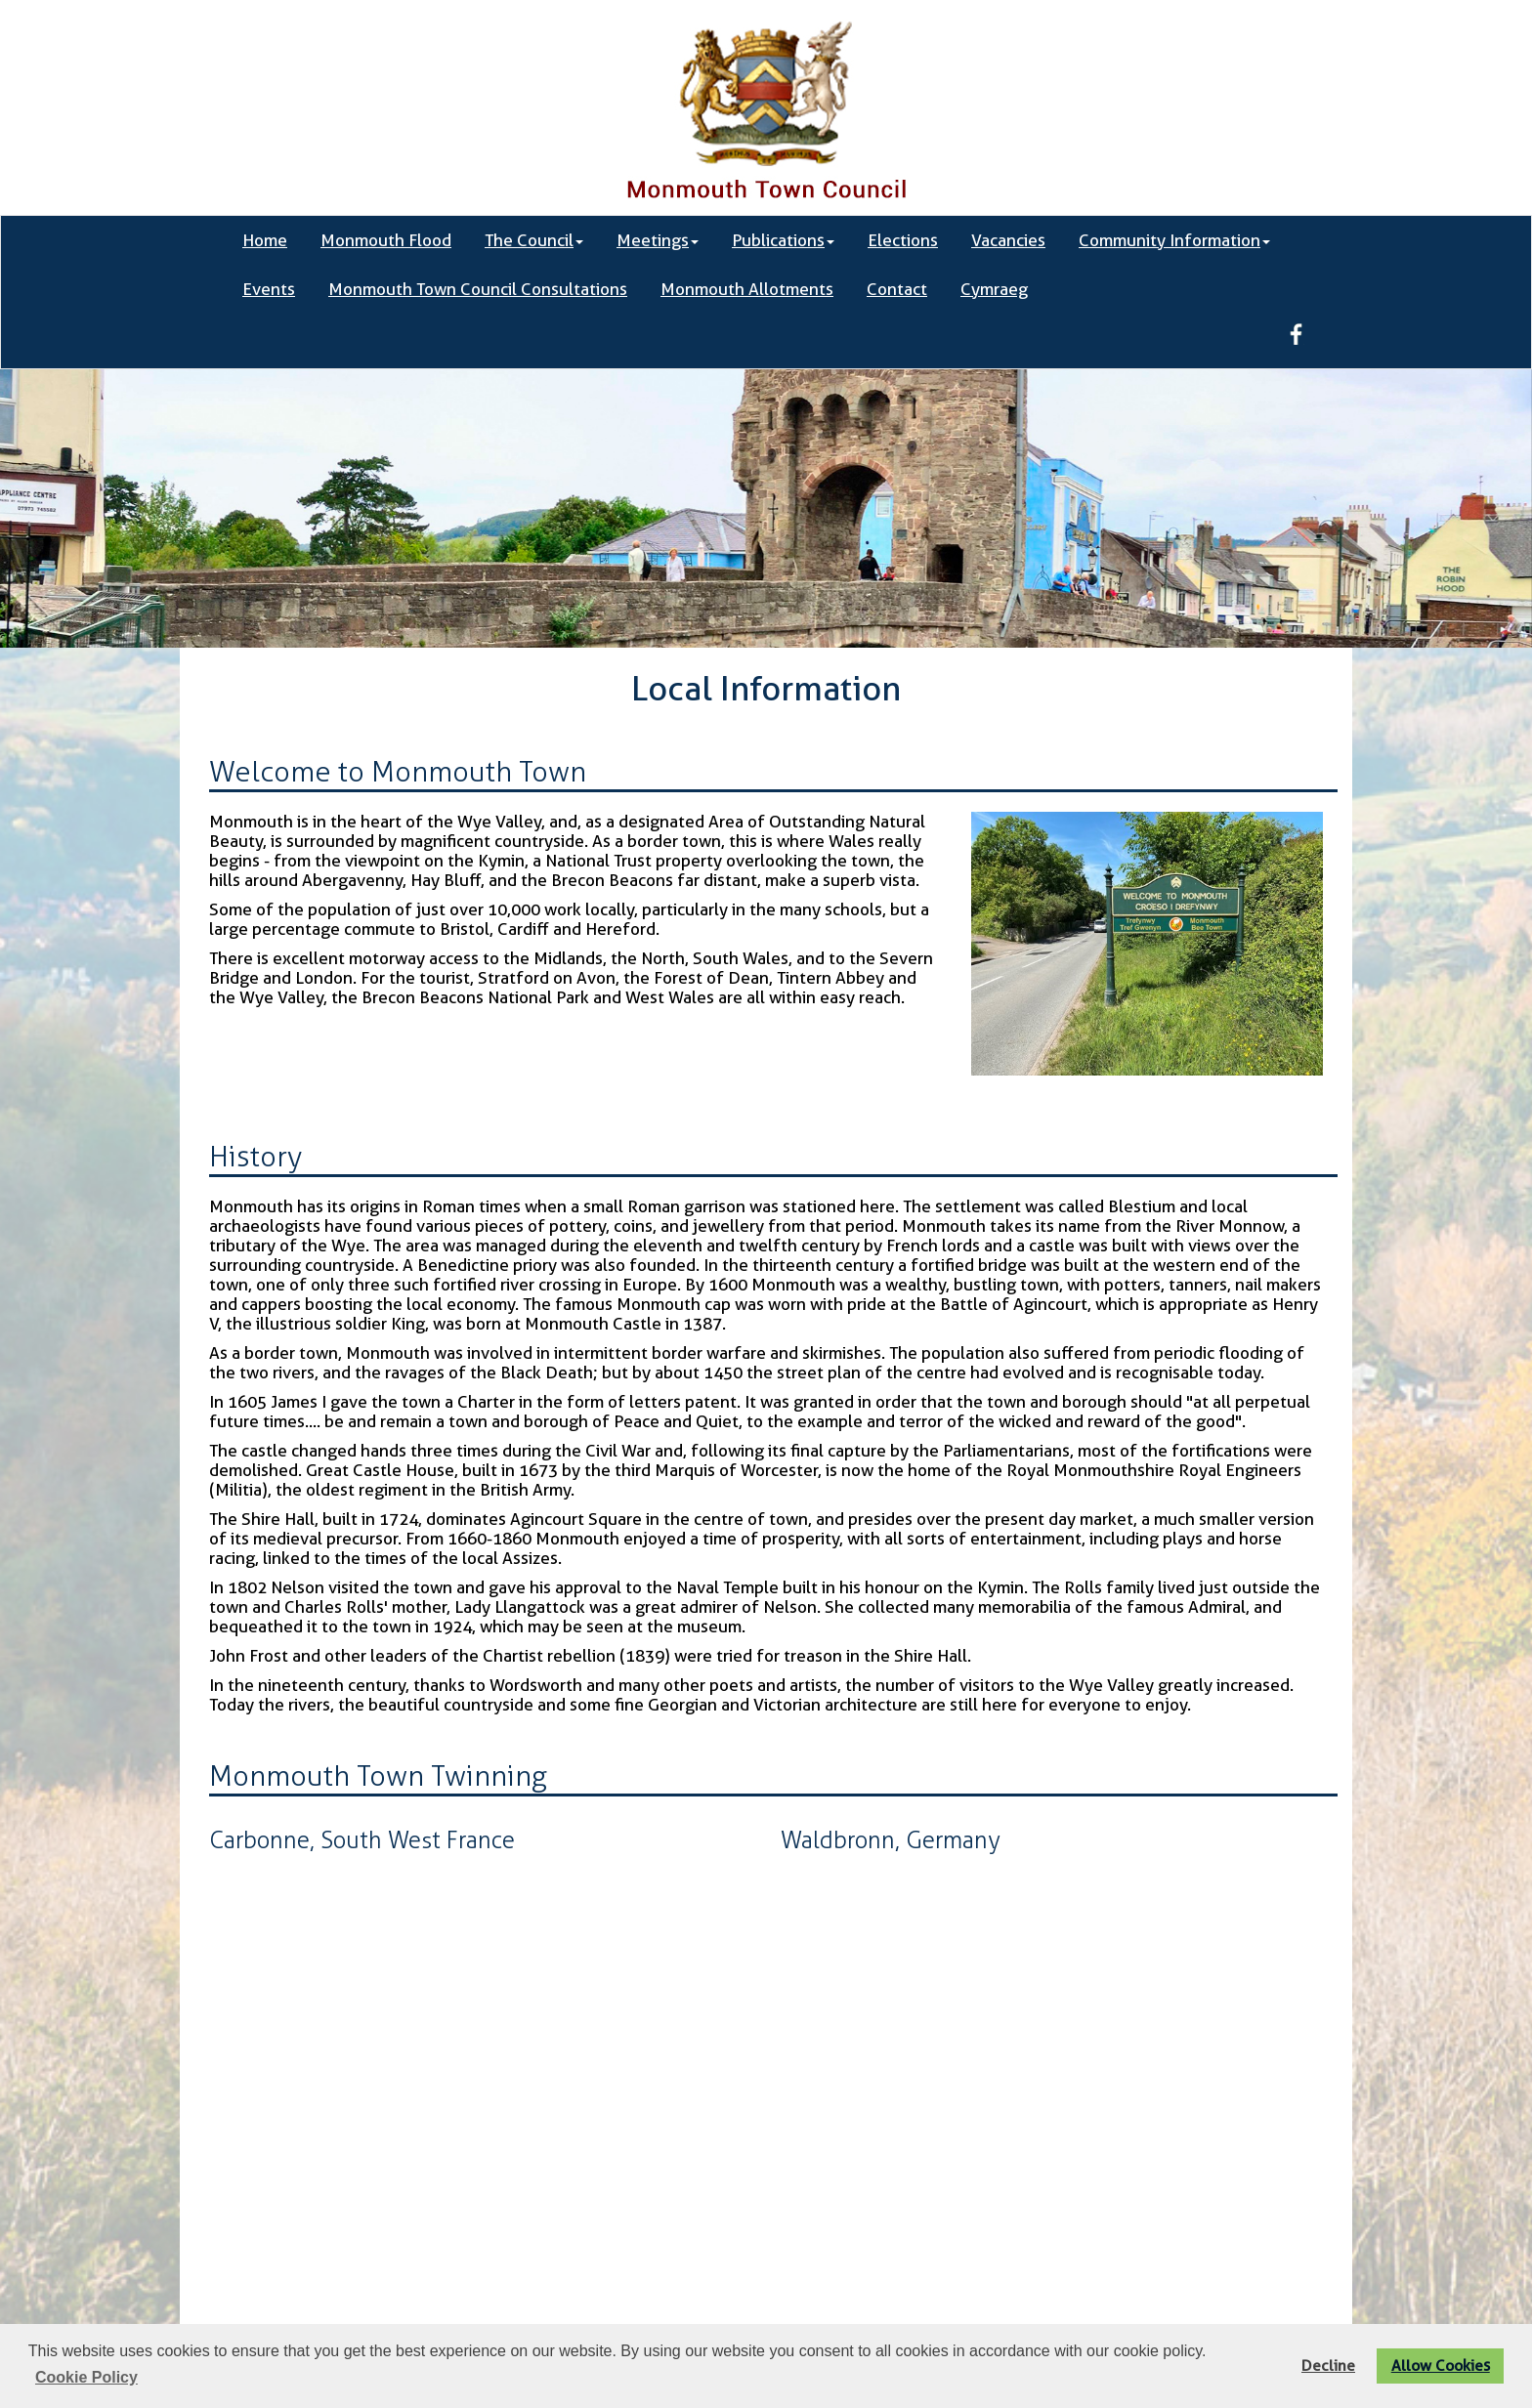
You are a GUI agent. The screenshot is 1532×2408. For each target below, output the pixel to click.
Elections (903, 240)
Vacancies (1008, 240)
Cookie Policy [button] (86, 2377)
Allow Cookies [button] (1440, 2365)
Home (264, 240)
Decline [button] (1328, 2365)
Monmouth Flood (385, 240)
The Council (534, 240)
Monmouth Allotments (746, 289)
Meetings (658, 240)
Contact (897, 289)
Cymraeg (994, 289)
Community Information (1174, 240)
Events (268, 289)
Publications (783, 240)
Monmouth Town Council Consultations (477, 289)
